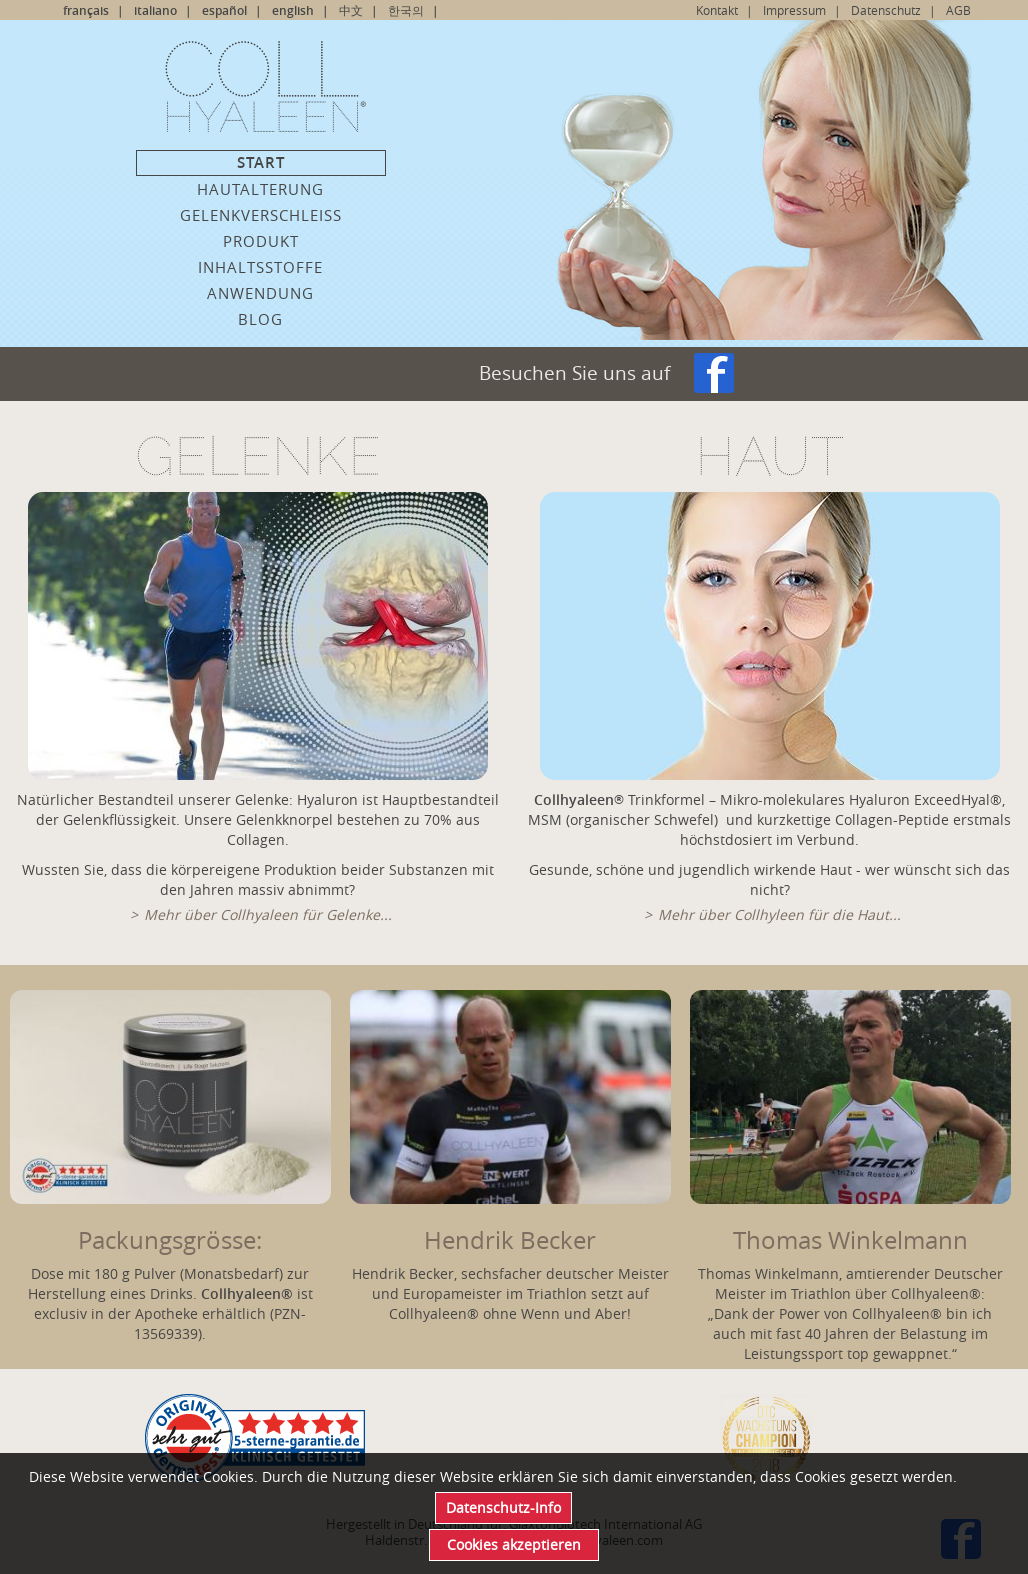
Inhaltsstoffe (260, 267)
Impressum (794, 10)
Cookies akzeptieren (514, 1544)
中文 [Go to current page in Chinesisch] (351, 10)
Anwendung (260, 293)
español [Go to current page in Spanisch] (224, 10)
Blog (260, 319)
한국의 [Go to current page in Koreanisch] (406, 10)
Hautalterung (260, 189)
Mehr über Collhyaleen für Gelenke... (268, 914)
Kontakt (717, 10)
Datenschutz (886, 10)
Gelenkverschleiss (261, 215)
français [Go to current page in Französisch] (86, 10)
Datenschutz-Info (503, 1507)
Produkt (261, 241)
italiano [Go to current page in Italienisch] (155, 10)
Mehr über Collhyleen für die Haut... (779, 914)
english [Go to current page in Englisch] (293, 10)
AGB (958, 10)
